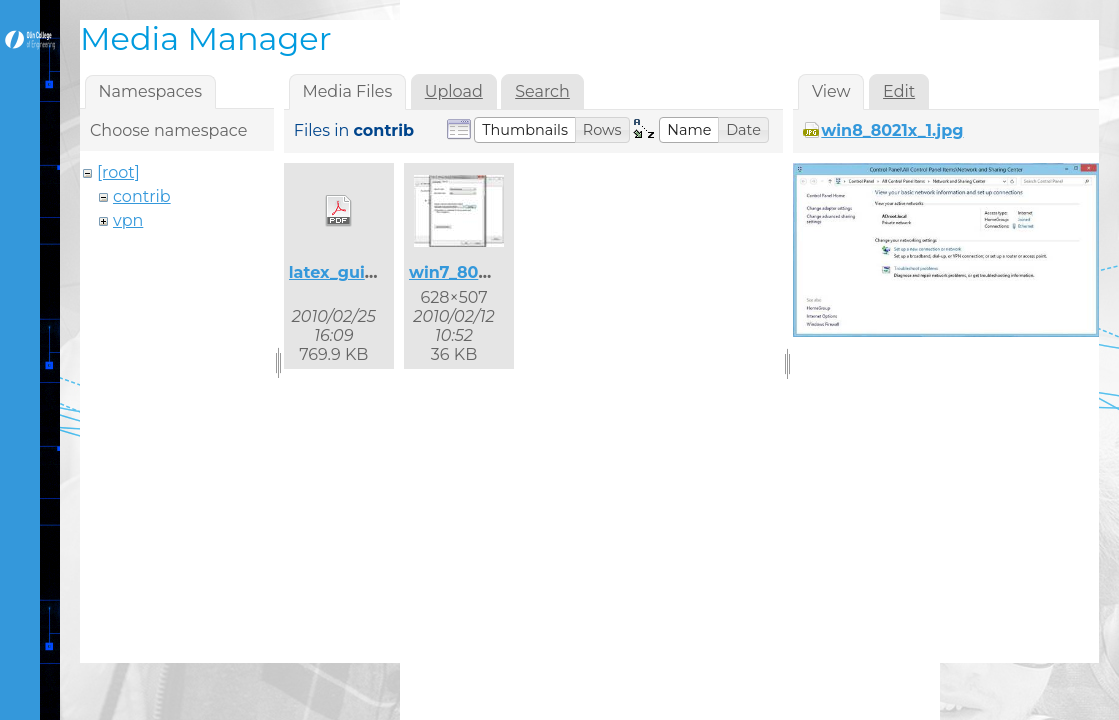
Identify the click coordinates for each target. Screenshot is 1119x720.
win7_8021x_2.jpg (481, 272)
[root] (118, 172)
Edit (899, 91)
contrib (142, 196)
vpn (128, 220)
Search (542, 91)
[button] (525, 130)
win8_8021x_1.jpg (892, 130)
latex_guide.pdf (354, 272)
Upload (454, 91)
